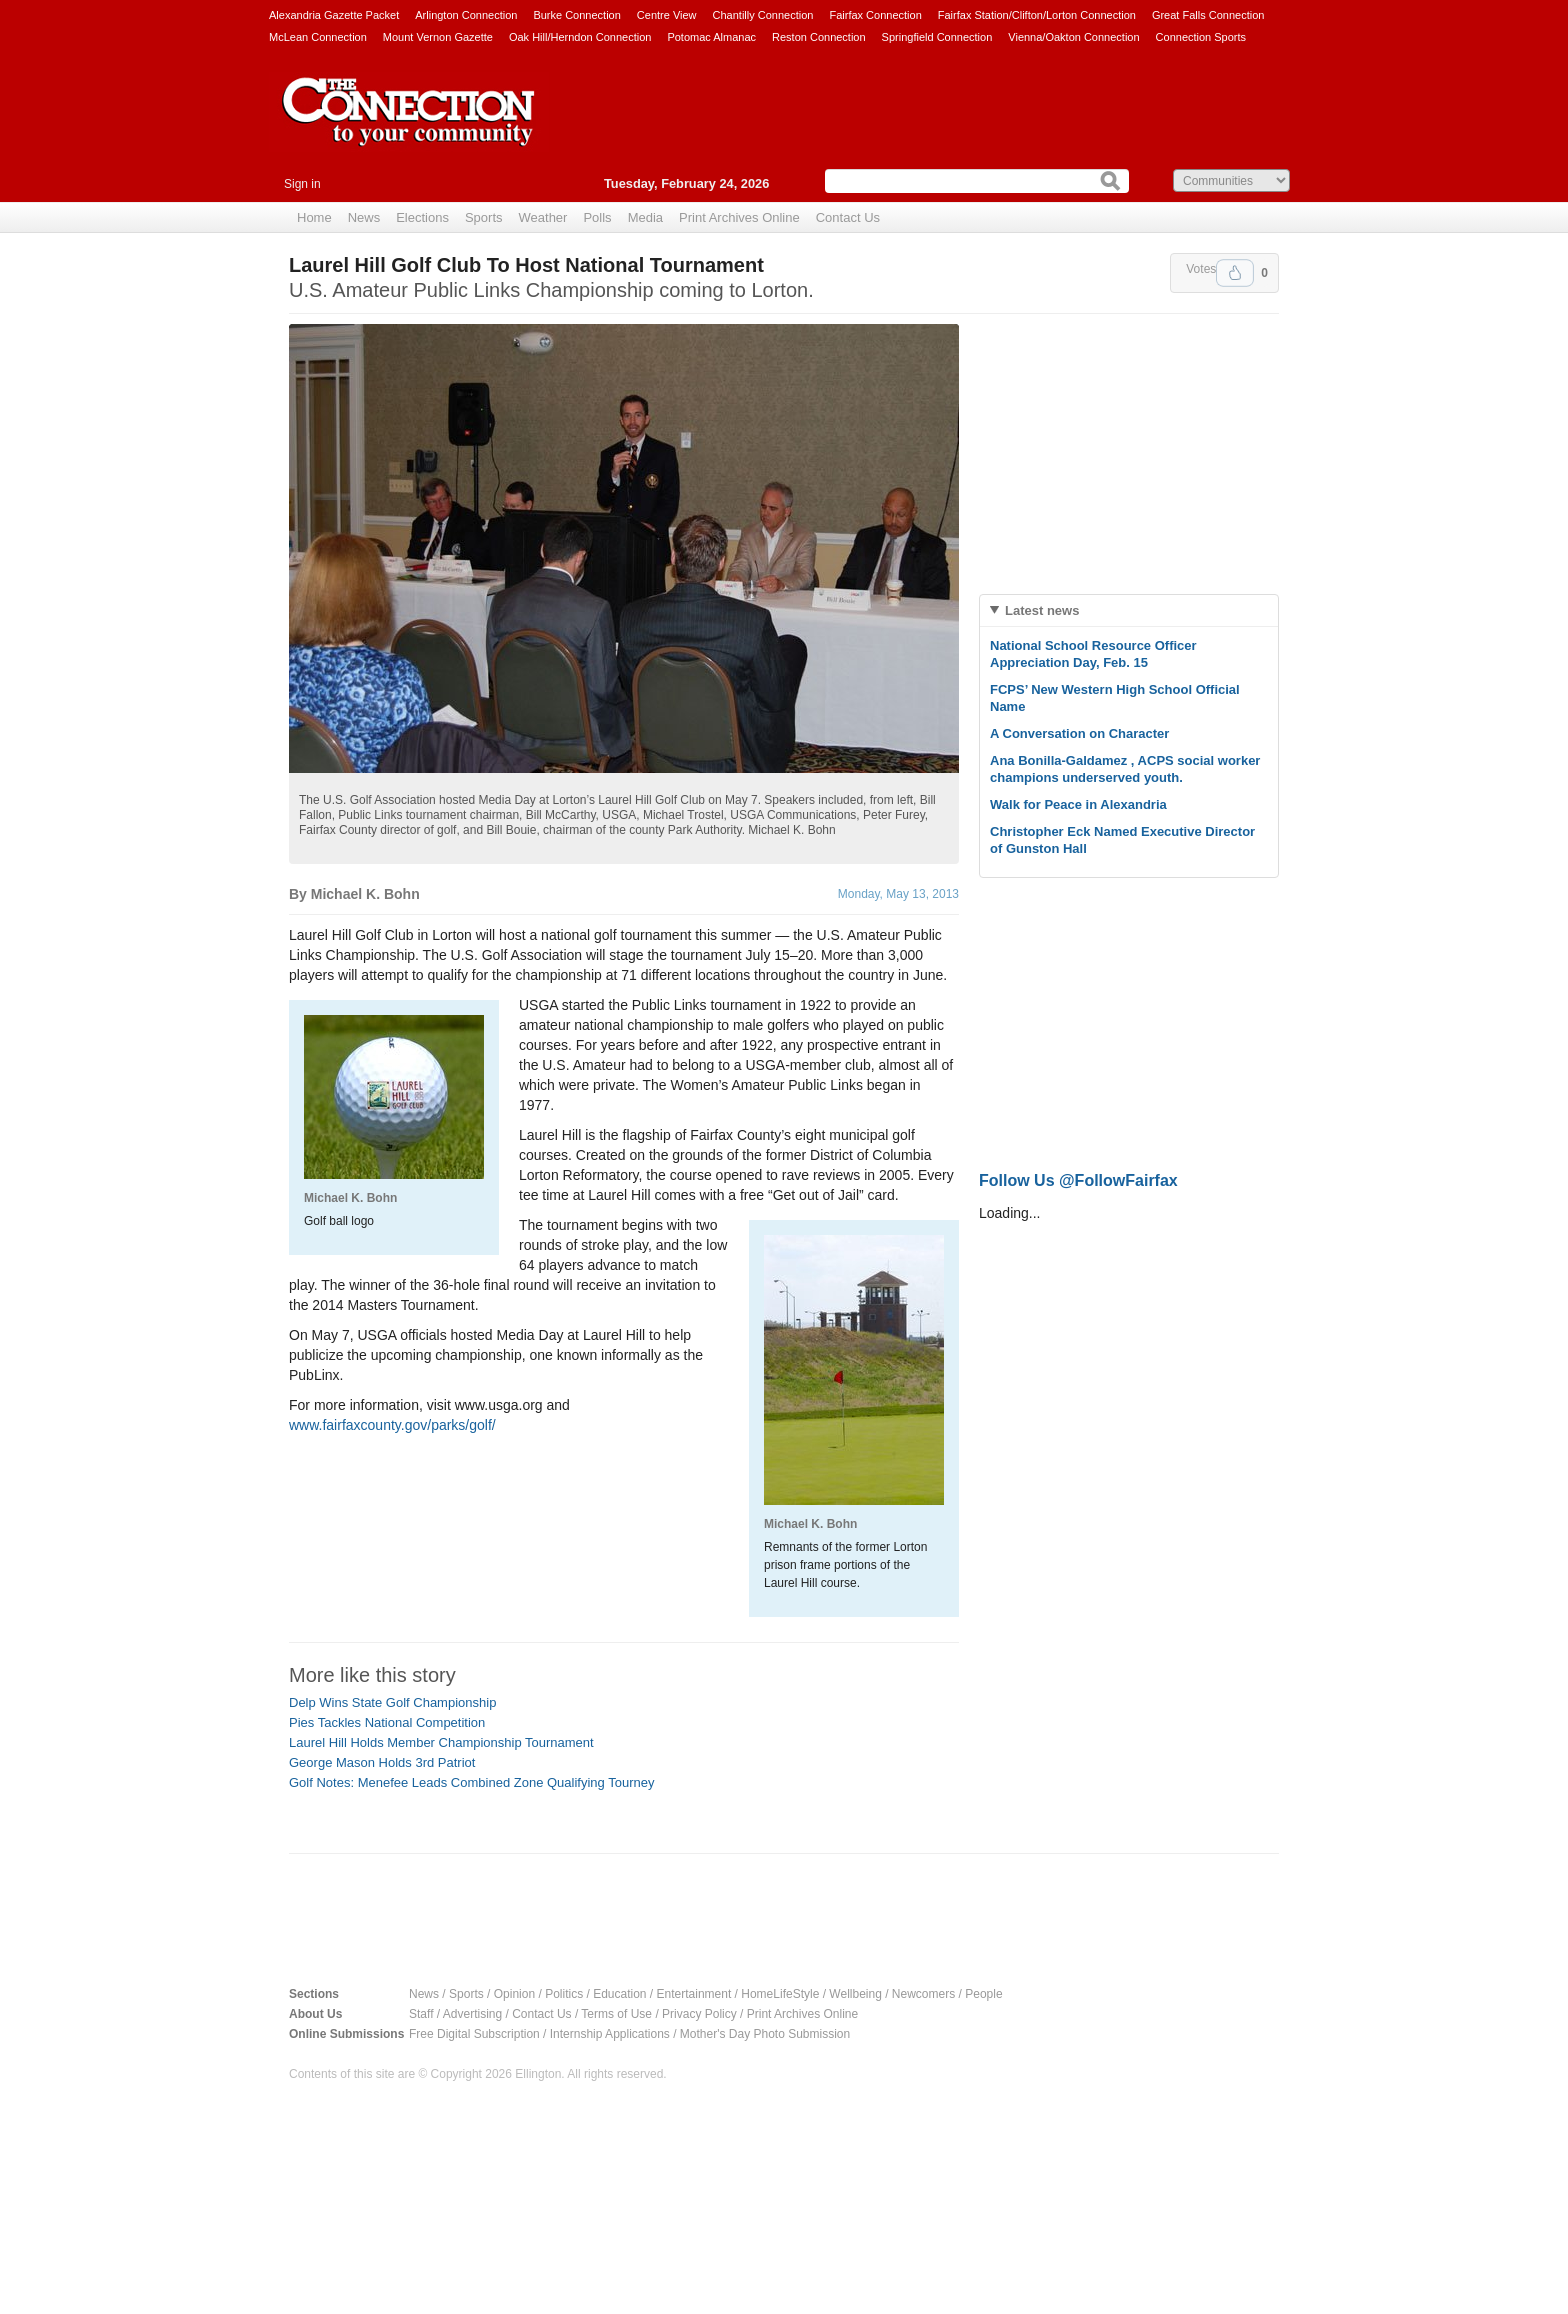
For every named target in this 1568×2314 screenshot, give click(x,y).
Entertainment (694, 1994)
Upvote (1235, 273)
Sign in (302, 184)
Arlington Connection (466, 15)
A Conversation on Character (1079, 733)
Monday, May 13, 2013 (898, 894)
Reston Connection (819, 37)
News (364, 217)
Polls (597, 217)
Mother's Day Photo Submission (765, 2034)
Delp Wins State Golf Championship (392, 1702)
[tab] (1129, 610)
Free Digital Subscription (474, 2034)
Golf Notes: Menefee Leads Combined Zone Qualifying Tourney (471, 1782)
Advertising (472, 2014)
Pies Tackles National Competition (387, 1722)
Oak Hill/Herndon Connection (580, 37)
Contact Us (848, 217)
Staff (421, 2014)
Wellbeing (855, 1994)
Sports (484, 217)
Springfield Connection (937, 37)
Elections (422, 217)
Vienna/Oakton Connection (1073, 37)
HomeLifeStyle (780, 1994)
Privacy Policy (699, 2014)
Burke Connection (576, 15)
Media (645, 217)
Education (619, 1994)
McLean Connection (318, 37)
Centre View (667, 15)
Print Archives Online (739, 217)
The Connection (409, 127)
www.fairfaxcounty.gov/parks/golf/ (392, 1425)
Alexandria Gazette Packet (334, 15)
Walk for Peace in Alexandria (1078, 804)
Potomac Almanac (711, 37)
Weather (543, 217)
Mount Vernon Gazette (438, 37)
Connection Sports (1201, 37)
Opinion (514, 1994)
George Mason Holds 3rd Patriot (382, 1762)
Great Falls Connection (1208, 15)
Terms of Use (616, 2014)
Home (314, 217)
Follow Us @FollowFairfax (1078, 1180)
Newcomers (923, 1994)
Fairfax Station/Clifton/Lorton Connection (1037, 15)
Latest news (1042, 610)
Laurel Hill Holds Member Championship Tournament (441, 1742)
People (983, 1994)
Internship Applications (610, 2034)
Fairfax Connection (875, 15)
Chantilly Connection (763, 15)
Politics (564, 1994)
